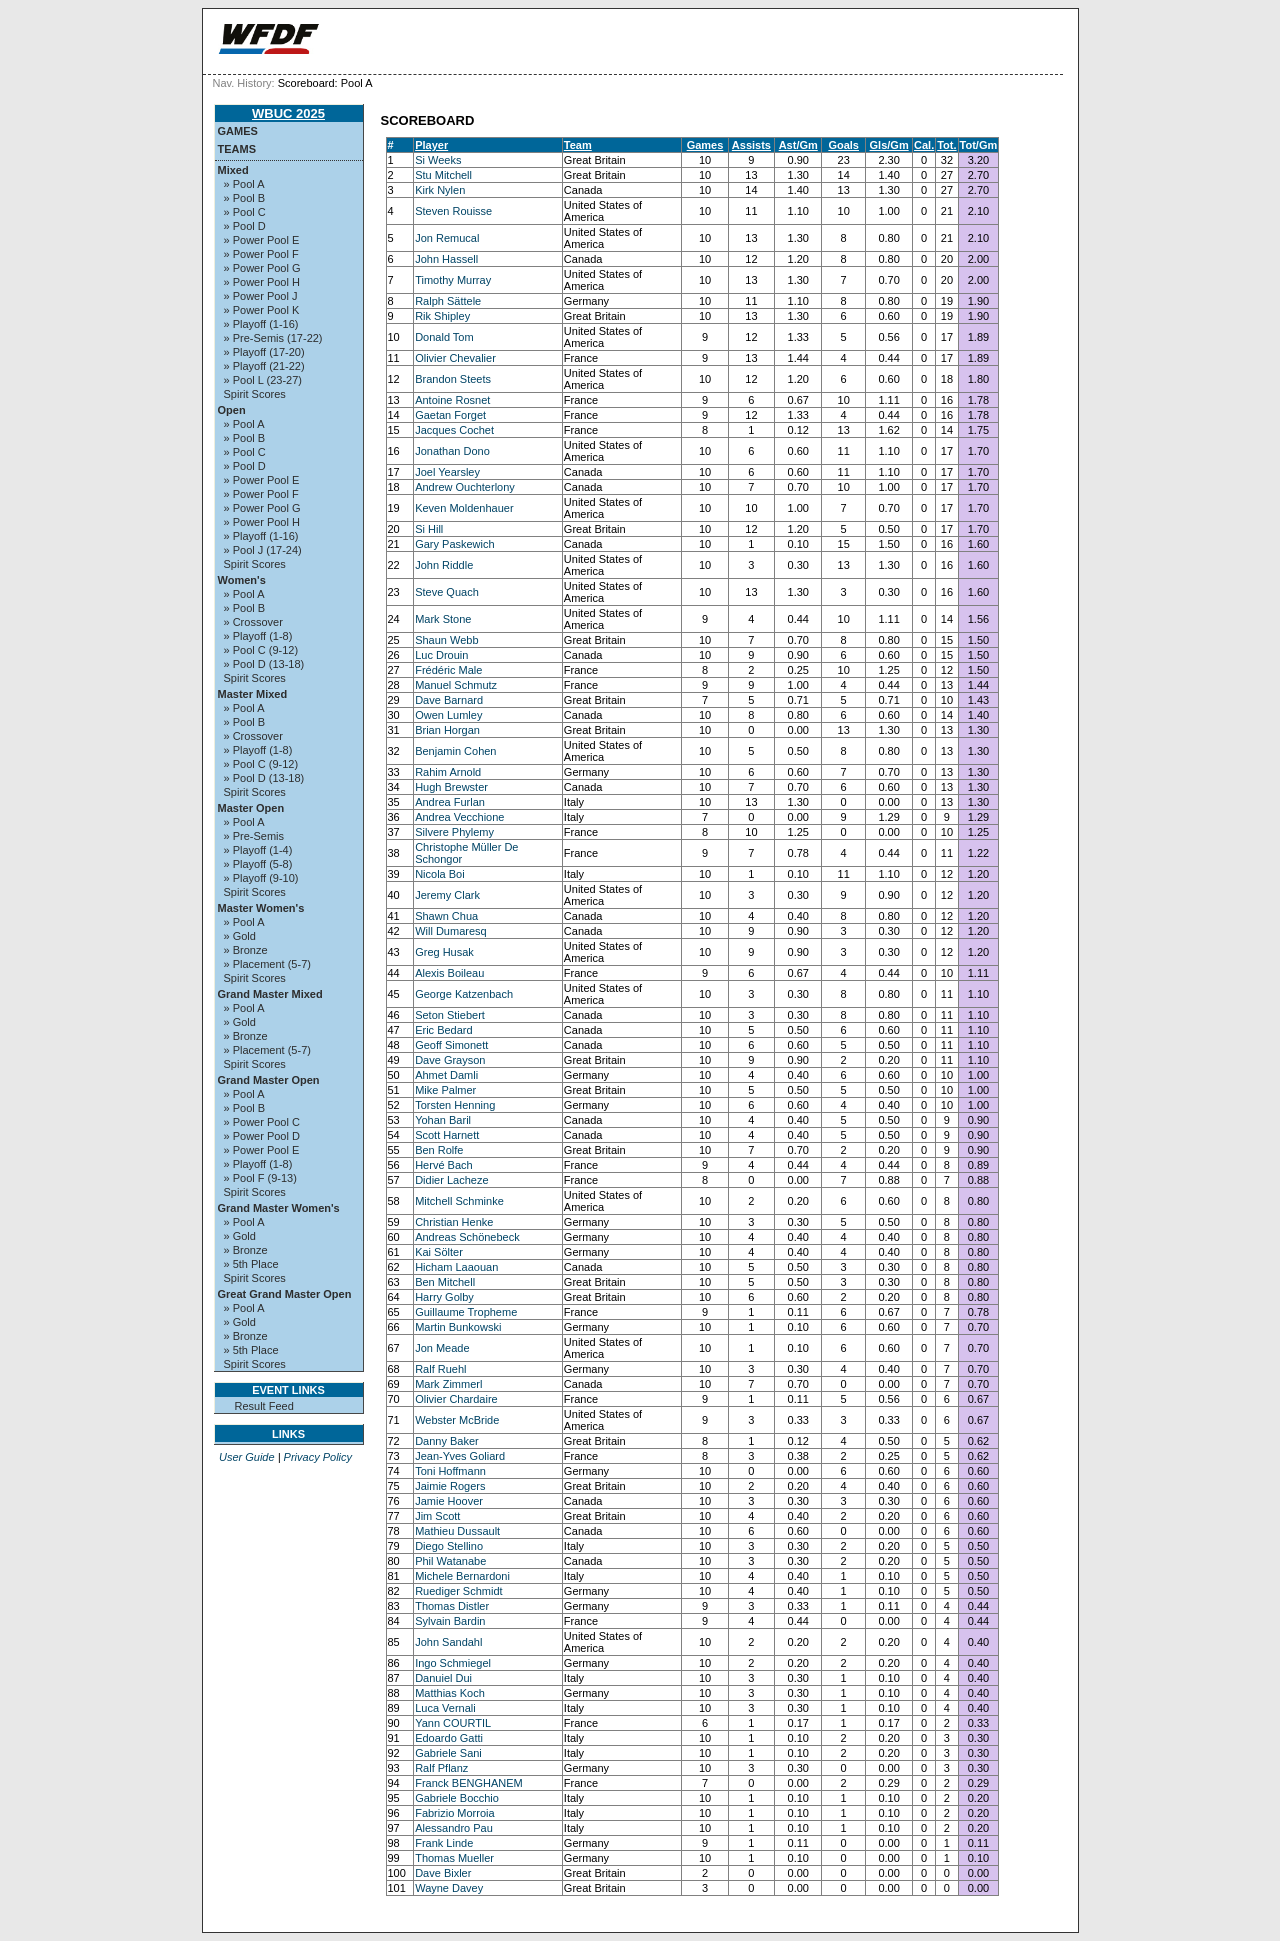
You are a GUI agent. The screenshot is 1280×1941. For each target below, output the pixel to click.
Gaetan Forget (450, 415)
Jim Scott (437, 1516)
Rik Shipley (442, 316)
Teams (237, 149)
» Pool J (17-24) (263, 550)
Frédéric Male (448, 670)
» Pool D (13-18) (264, 664)
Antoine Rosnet (452, 400)
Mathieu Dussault (457, 1531)
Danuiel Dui (443, 1678)
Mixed (233, 170)
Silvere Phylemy (454, 832)
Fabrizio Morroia (454, 1813)
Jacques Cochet (454, 430)
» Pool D (245, 226)
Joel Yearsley (447, 472)
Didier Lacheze (451, 1180)
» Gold (240, 936)
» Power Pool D (262, 1136)
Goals (843, 145)
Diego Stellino (449, 1546)
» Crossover (253, 622)
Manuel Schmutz (456, 685)
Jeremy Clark (447, 895)
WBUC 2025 (288, 113)
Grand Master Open (269, 1080)
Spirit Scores (255, 394)
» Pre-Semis (254, 836)
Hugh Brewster (451, 787)
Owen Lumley (448, 715)
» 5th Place (251, 1264)
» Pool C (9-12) (261, 650)
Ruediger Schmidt (458, 1591)
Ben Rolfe (439, 1150)
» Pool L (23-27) (263, 380)
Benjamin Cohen (455, 751)
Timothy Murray (453, 280)
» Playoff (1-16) (261, 324)
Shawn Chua (446, 916)
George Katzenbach (464, 994)
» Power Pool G (262, 268)
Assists (751, 145)
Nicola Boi (440, 874)
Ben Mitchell (445, 1282)
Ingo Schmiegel (453, 1663)
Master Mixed (253, 694)
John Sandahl (448, 1642)
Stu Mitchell (443, 175)
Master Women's (261, 908)
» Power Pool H (262, 282)
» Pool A (244, 184)
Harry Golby (444, 1297)
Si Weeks (438, 160)
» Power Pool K (262, 310)
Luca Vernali (445, 1708)
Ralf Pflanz (441, 1768)
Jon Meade (442, 1348)
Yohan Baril (443, 1120)
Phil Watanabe (450, 1561)
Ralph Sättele (448, 301)
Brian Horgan (447, 730)
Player (431, 145)
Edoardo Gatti (449, 1738)
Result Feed (264, 1406)
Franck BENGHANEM (469, 1783)
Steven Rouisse (453, 211)
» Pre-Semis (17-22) (273, 338)
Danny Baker (447, 1441)
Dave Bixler (443, 1873)
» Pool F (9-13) (260, 1178)
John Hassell (446, 259)
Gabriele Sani (448, 1753)
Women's (242, 580)
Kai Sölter (439, 1252)
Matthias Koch (450, 1693)
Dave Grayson (450, 1060)
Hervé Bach (443, 1165)
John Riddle (444, 565)
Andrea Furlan (450, 802)
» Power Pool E (262, 240)
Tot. (946, 145)
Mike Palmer (445, 1090)
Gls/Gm (889, 145)
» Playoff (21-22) (264, 366)
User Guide (247, 1457)
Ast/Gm (798, 145)
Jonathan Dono (452, 451)
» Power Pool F (261, 254)
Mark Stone (443, 619)
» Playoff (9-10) (261, 878)
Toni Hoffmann (450, 1471)
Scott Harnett (447, 1135)
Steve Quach (447, 592)
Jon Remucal (447, 238)
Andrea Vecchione (459, 817)
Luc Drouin (441, 655)
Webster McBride (457, 1420)
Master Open (251, 808)
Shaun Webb (446, 640)
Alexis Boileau (449, 973)
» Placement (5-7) (267, 964)
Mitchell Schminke (459, 1201)
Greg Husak (444, 952)
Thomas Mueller (454, 1858)
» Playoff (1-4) (258, 850)
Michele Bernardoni (462, 1576)
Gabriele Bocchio (457, 1798)
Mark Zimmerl (448, 1384)
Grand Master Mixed (270, 994)
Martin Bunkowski (458, 1327)
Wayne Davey (449, 1888)
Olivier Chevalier (455, 358)
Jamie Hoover (449, 1501)
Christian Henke (454, 1222)
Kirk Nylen (440, 190)
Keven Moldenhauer (464, 508)
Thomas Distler (452, 1606)
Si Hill (429, 529)
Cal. (924, 145)
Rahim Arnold (448, 772)
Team (578, 145)
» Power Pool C (262, 1122)
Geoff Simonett (451, 1045)
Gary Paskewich (454, 544)
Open (232, 410)
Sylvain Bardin (450, 1621)
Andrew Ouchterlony (465, 487)
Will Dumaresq (451, 931)
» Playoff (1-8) (258, 636)
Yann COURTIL (453, 1723)
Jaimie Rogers (450, 1486)
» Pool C (245, 212)
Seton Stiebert (450, 1015)
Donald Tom (444, 337)
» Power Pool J (261, 296)
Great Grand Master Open (285, 1294)
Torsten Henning (455, 1105)
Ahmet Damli (446, 1075)
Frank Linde (444, 1843)
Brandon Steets (453, 379)
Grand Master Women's (279, 1208)
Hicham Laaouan (456, 1267)
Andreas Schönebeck (467, 1237)
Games (238, 131)
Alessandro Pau (454, 1828)
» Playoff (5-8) (258, 864)
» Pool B (245, 198)
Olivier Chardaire (456, 1399)
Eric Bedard (443, 1030)
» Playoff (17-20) (264, 352)
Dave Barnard (449, 700)
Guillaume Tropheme (466, 1312)
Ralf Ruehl (440, 1369)
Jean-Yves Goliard (460, 1456)
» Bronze (246, 950)
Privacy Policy (318, 1457)
